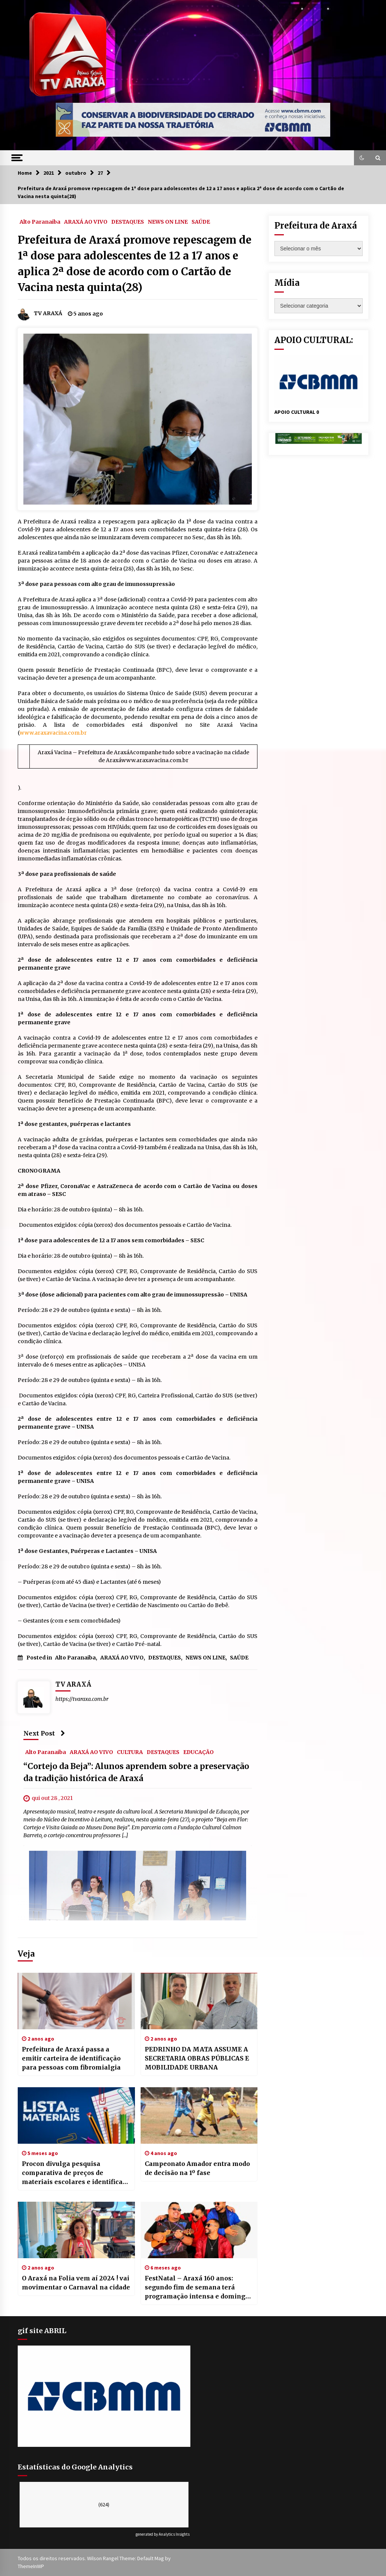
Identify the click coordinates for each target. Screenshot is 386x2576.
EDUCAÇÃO (198, 1752)
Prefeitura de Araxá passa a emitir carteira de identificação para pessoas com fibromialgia (71, 2058)
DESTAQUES (127, 221)
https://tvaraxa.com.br (82, 1699)
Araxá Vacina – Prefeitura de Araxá (83, 752)
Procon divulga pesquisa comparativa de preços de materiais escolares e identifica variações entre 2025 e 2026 (72, 2173)
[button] (362, 157)
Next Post (44, 1733)
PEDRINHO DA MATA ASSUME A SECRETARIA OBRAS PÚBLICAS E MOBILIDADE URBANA (197, 2058)
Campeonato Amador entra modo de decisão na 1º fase (197, 2168)
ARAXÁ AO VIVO (85, 221)
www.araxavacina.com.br (53, 732)
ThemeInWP (31, 2566)
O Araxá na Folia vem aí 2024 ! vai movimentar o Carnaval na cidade (76, 2282)
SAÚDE (200, 221)
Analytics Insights (174, 2534)
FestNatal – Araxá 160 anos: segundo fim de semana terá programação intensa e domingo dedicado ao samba (197, 2287)
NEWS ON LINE (168, 221)
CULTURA (130, 1752)
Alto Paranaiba (40, 221)
